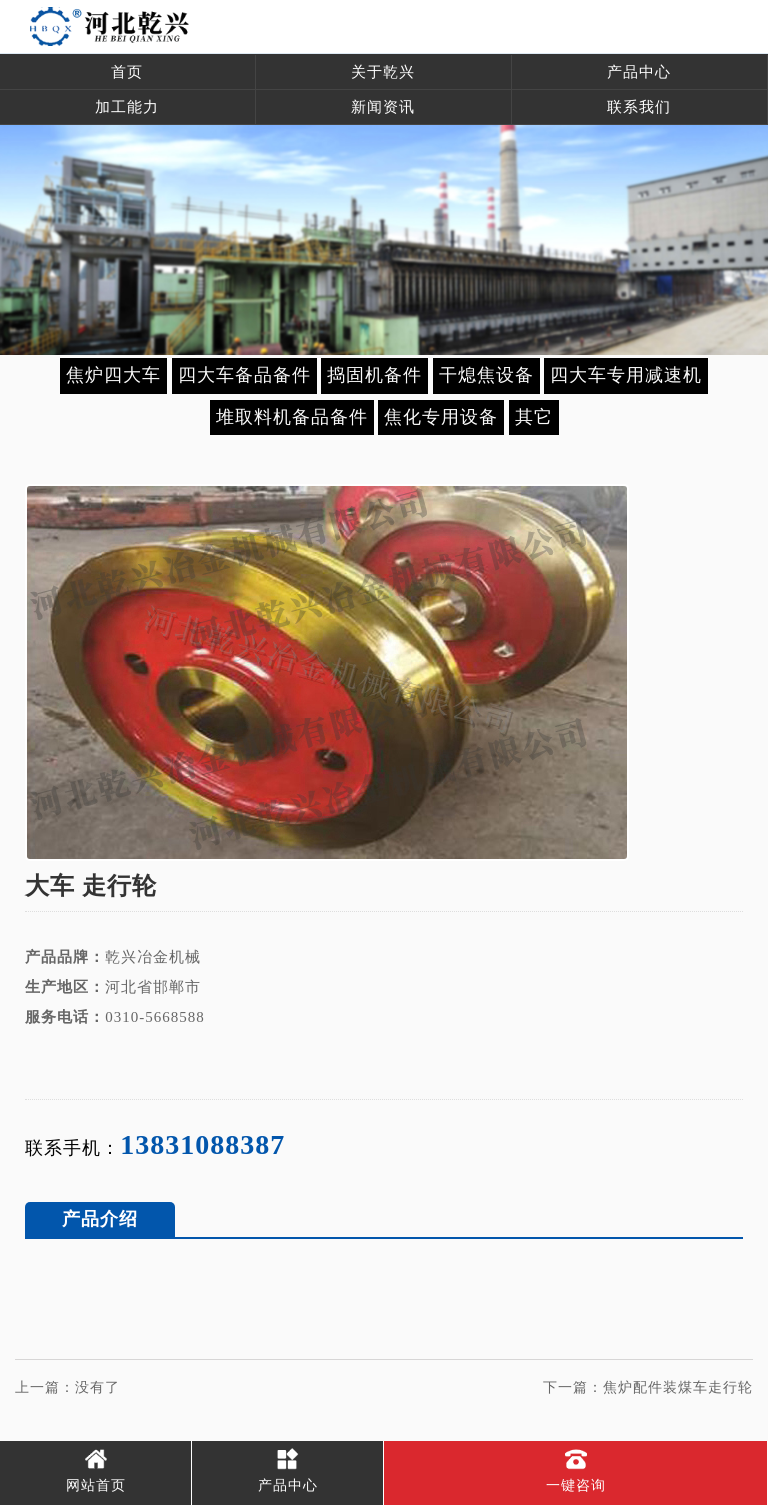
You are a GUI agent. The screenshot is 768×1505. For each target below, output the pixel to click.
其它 (534, 417)
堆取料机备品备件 (292, 417)
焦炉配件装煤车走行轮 (678, 1387)
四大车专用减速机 (626, 375)
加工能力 (127, 107)
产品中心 (639, 72)
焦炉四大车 (113, 375)
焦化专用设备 (441, 417)
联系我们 (639, 107)
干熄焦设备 (486, 375)
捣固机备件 (374, 375)
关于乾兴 (383, 72)
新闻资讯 (383, 107)
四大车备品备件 (244, 375)
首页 (127, 72)
